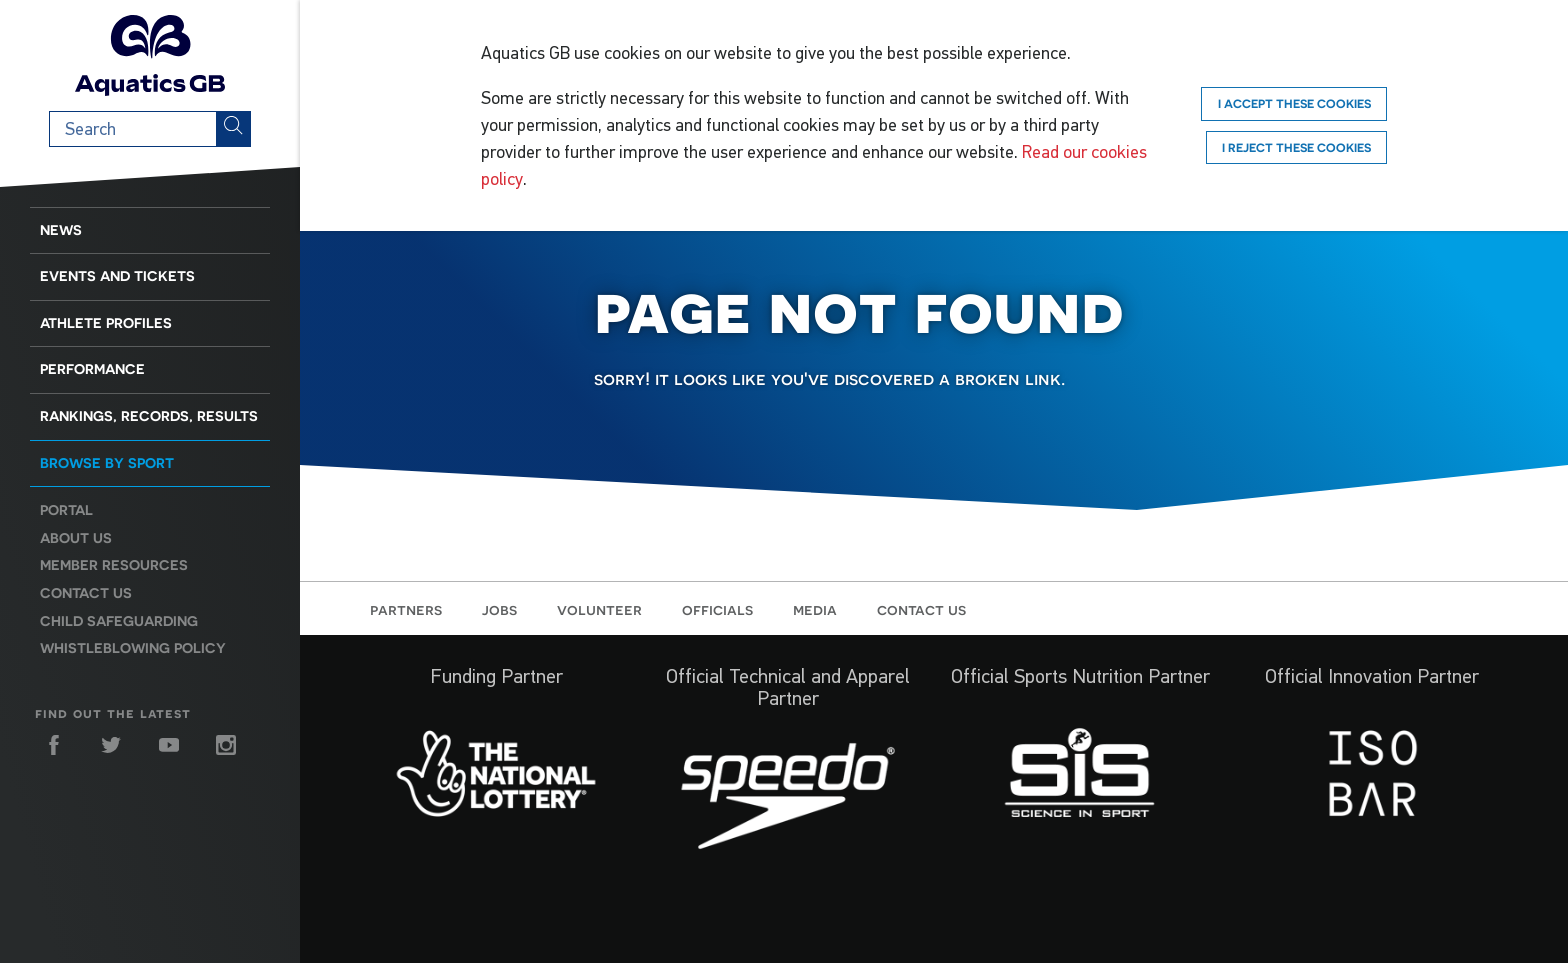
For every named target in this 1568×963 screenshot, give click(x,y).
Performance (92, 369)
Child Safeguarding (119, 621)
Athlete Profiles (106, 323)
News (61, 230)
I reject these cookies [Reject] (1296, 147)
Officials (717, 609)
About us (76, 538)
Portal (66, 510)
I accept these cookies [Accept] (1294, 103)
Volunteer (599, 609)
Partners (406, 609)
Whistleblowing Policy (133, 648)
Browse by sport (107, 463)
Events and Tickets (117, 276)
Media (815, 609)
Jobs (499, 609)
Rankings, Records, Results (149, 416)
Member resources (114, 565)
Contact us (86, 593)
